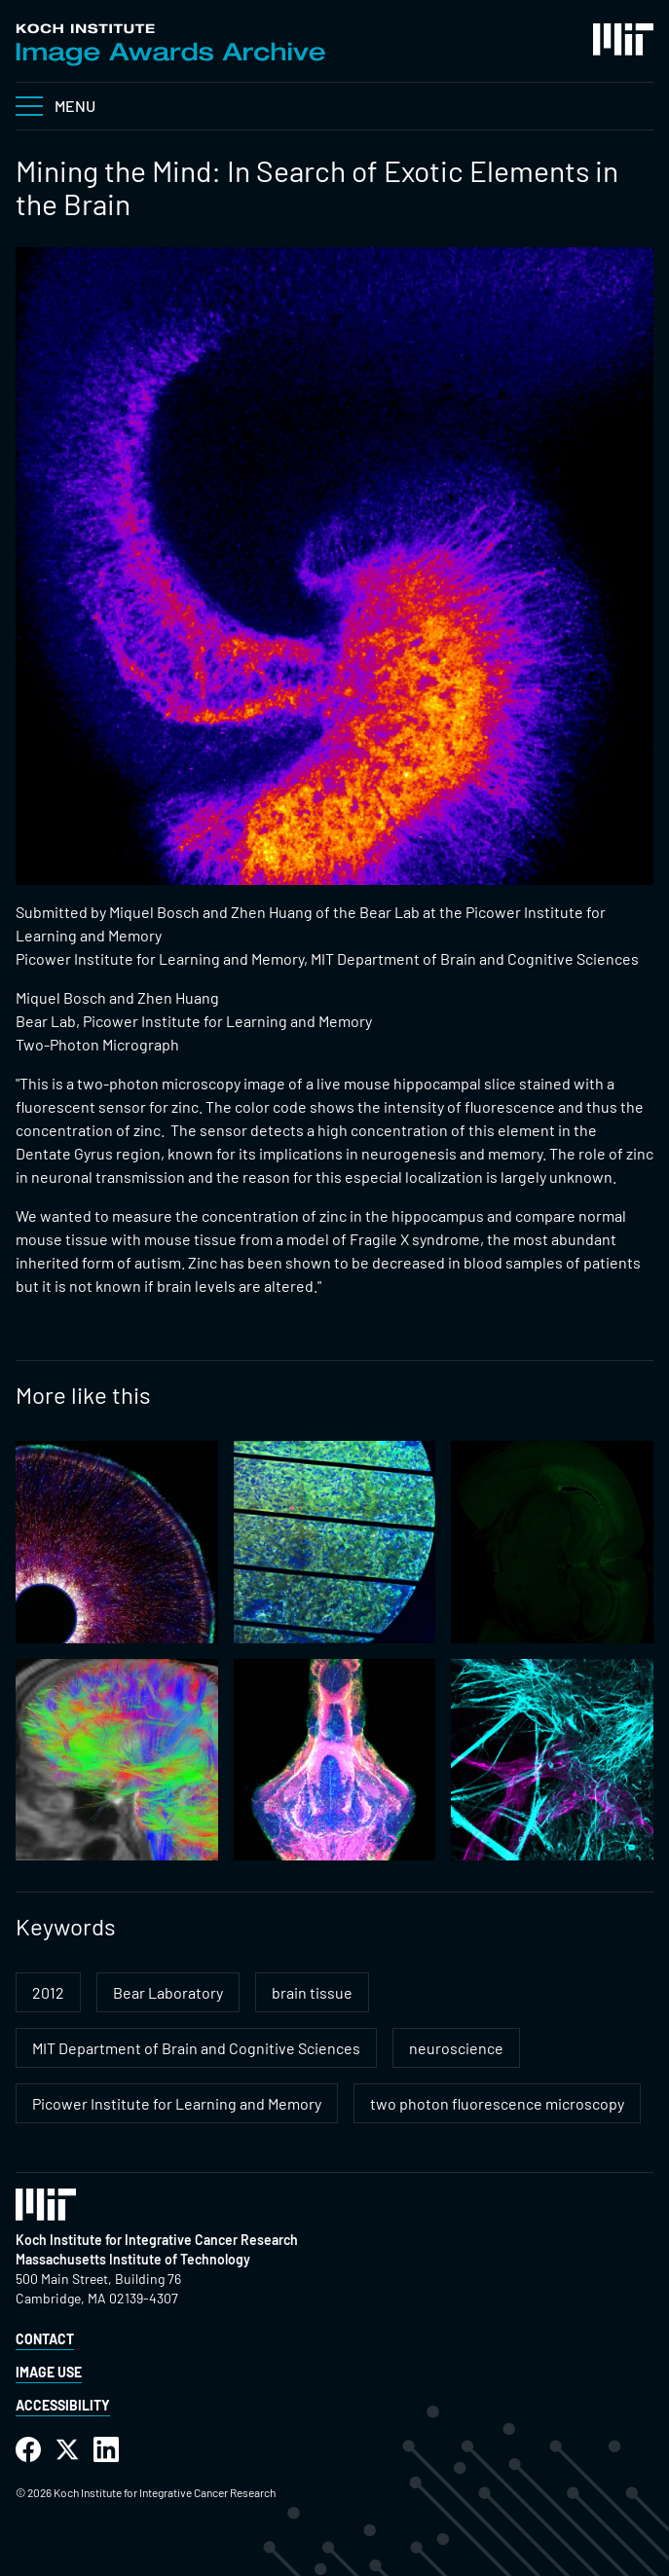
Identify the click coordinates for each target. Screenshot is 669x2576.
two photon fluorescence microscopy (497, 2103)
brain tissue (312, 1992)
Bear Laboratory (168, 1992)
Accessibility (63, 2405)
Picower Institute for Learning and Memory (176, 2103)
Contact (45, 2339)
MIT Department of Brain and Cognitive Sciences (196, 2048)
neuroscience (456, 2048)
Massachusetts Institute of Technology (133, 2259)
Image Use (49, 2372)
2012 (48, 1992)
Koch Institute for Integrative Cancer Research (157, 2239)
